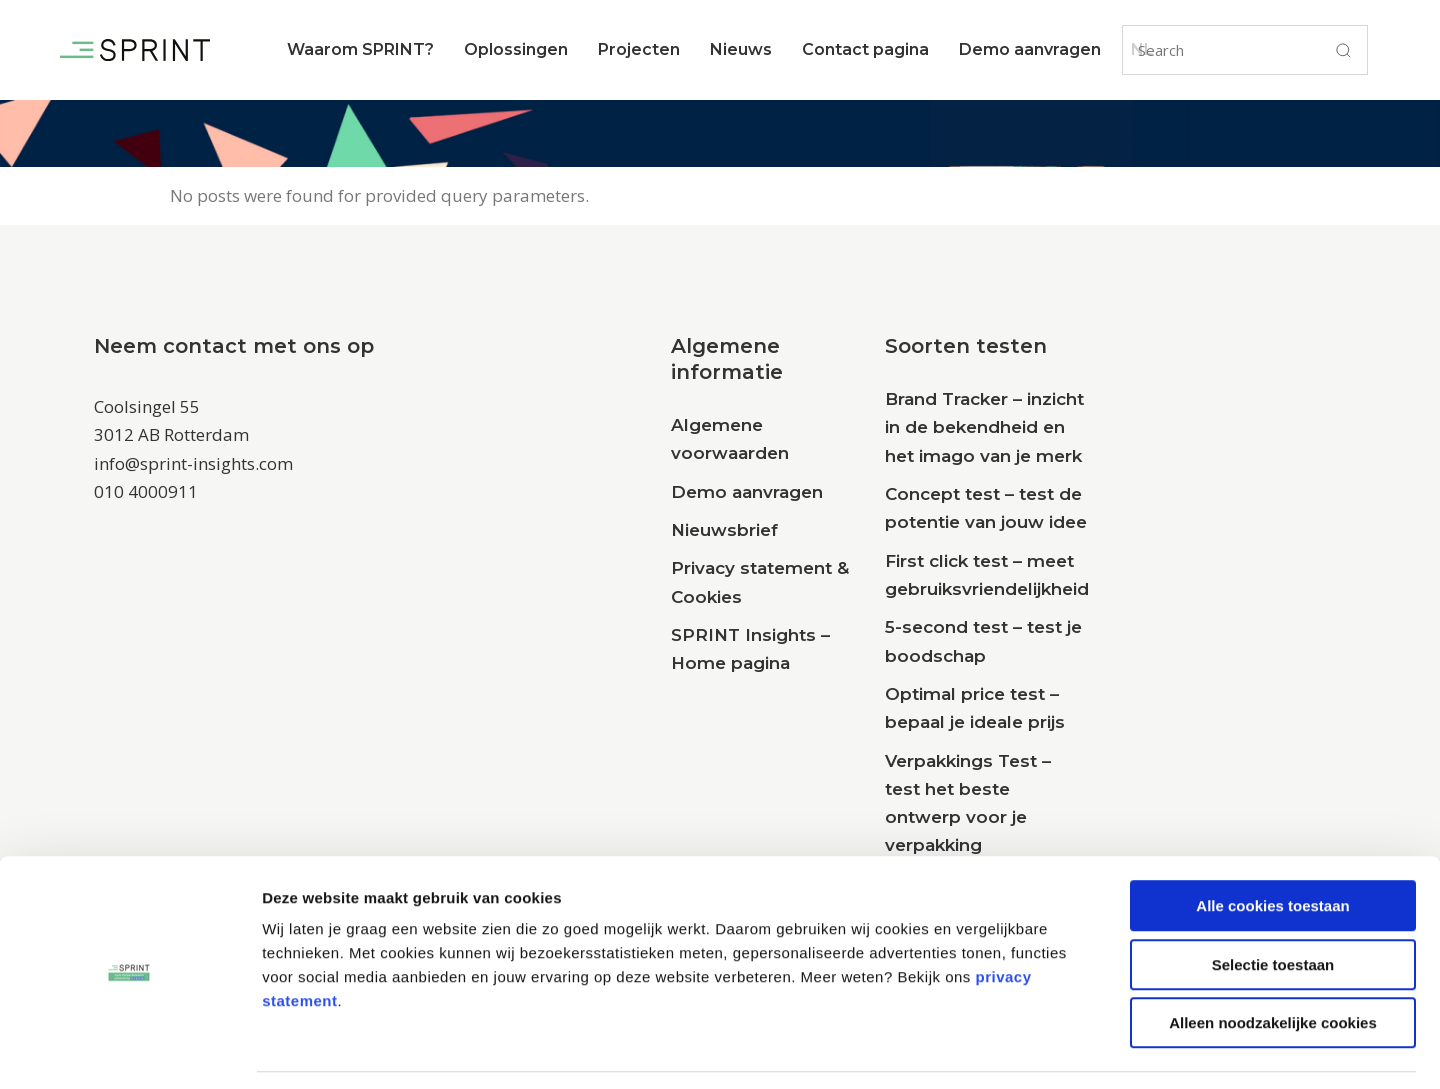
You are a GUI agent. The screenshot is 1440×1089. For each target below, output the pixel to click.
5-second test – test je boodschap (983, 641)
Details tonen (1080, 1049)
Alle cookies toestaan (1272, 844)
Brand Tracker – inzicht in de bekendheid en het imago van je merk (984, 427)
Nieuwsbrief (724, 530)
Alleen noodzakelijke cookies (1273, 961)
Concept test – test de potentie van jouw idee (986, 508)
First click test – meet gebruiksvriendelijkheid (987, 575)
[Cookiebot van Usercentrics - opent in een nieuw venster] (129, 1050)
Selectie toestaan (1273, 903)
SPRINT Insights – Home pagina (750, 649)
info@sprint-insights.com (193, 463)
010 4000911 (146, 491)
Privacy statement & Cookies (760, 582)
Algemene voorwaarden (730, 439)
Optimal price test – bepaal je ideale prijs (975, 708)
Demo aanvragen (747, 492)
